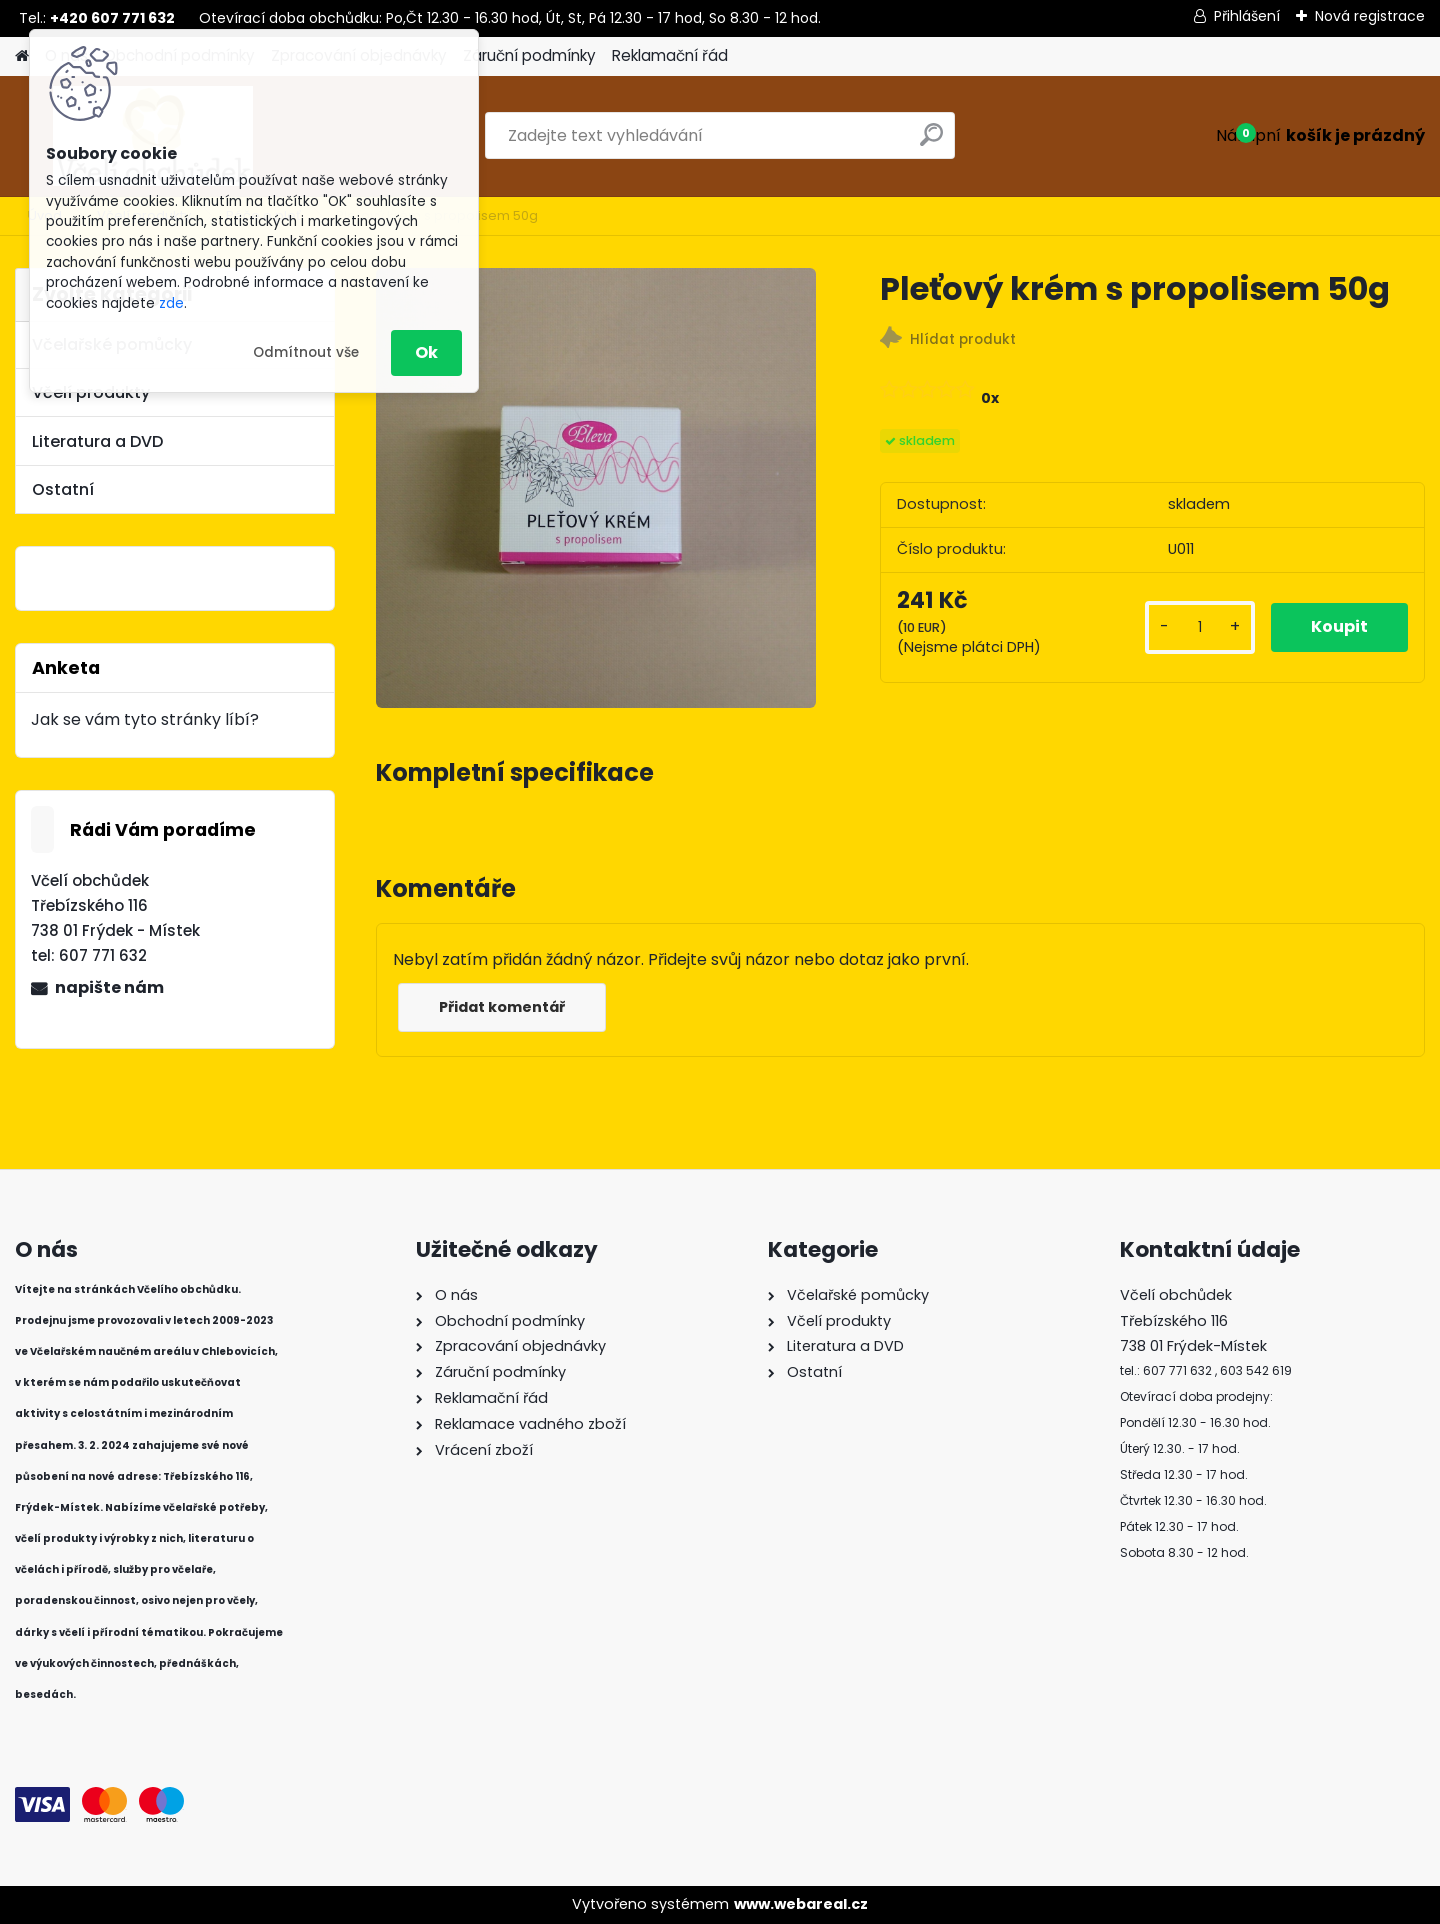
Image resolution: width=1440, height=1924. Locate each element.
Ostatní (63, 489)
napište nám (109, 987)
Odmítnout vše (306, 352)
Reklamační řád (670, 55)
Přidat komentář (502, 1007)
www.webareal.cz (801, 1904)
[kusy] (1200, 627)
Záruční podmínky (529, 55)
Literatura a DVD (97, 441)
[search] (931, 142)
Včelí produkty (91, 392)
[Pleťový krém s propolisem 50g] (596, 488)
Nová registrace (1370, 16)
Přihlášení (1247, 16)
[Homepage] (22, 56)
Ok (426, 352)
